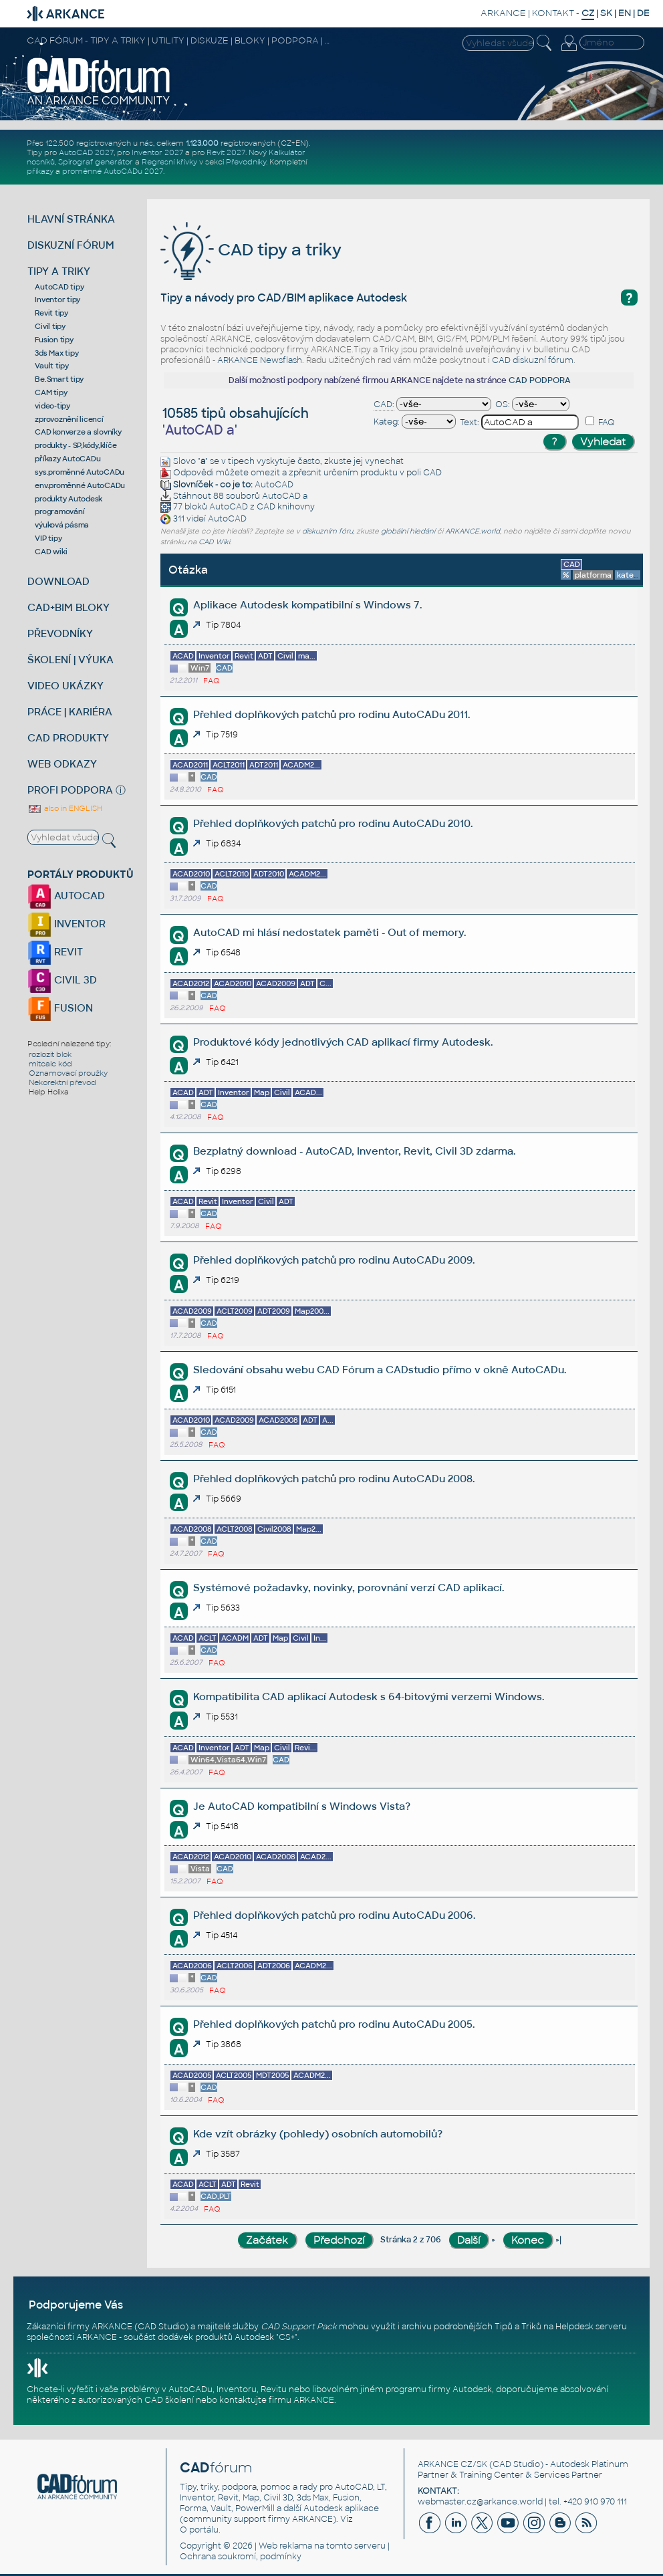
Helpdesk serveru (591, 2326)
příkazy (40, 171)
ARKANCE (503, 13)
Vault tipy (52, 365)
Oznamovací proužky (68, 1073)
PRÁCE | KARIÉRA (69, 711)
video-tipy (52, 406)
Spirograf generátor (95, 161)
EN (624, 13)
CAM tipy (51, 392)
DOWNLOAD (58, 581)
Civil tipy (50, 326)
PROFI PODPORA (70, 790)
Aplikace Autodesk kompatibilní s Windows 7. (307, 604)
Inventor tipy (57, 299)
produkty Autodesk (68, 498)
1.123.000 (202, 143)
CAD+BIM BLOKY (68, 607)
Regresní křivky (169, 161)
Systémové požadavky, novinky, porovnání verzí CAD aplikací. (348, 1587)
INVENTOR (66, 923)
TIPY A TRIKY (58, 271)
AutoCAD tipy (59, 286)
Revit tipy (51, 313)
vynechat (384, 461)
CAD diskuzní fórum (532, 360)
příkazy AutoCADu (67, 458)
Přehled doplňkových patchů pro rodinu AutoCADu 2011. (331, 714)
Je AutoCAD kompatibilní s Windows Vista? (301, 1806)
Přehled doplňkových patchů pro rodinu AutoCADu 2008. (334, 1478)
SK (606, 13)
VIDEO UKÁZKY (65, 685)
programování (59, 511)
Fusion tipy (54, 339)
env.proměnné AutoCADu (80, 485)
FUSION (60, 1008)
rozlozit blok (50, 1054)
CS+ (287, 2337)
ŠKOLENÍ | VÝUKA (70, 659)
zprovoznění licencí (69, 419)
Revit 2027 (226, 152)
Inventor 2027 (157, 152)
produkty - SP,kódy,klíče (75, 445)
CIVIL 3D (62, 979)
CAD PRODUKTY (68, 737)
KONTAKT (553, 13)
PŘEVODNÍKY (60, 633)
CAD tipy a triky (251, 249)
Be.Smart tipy (59, 379)
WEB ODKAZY (62, 763)
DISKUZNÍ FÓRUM (70, 245)
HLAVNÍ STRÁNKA (71, 219)
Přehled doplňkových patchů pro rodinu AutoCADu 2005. (334, 2024)
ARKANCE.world (472, 531)
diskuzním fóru (327, 531)
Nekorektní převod (62, 1082)
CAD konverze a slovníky (78, 432)
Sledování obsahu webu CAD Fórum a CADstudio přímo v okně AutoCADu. (379, 1369)
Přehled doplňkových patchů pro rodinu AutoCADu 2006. (334, 1915)
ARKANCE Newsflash (259, 360)
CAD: (384, 404)
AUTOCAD (66, 895)
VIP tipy (48, 538)
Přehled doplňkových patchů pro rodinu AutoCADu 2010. (333, 823)
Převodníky (246, 161)
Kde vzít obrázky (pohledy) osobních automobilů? (317, 2133)
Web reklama (285, 2546)
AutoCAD (274, 484)
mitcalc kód (50, 1063)
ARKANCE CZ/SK (452, 2464)
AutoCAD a (284, 496)
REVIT (55, 951)
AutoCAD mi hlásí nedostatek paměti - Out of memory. (329, 932)
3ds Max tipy (56, 353)
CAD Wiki (214, 542)
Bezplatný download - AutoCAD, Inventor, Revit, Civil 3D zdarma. (354, 1151)
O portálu (199, 2530)
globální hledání (408, 531)
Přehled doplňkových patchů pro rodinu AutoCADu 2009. (334, 1260)
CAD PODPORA (540, 380)
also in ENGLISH (64, 808)
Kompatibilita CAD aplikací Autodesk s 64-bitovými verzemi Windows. (368, 1696)
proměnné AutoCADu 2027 (112, 171)
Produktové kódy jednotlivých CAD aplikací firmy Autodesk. (343, 1042)
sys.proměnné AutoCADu (79, 472)
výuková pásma (62, 525)
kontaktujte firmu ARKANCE (276, 2400)
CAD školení (169, 2400)
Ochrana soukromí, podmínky (240, 2556)
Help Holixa (49, 1091)
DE (643, 13)
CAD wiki (51, 551)
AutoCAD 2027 (86, 152)
